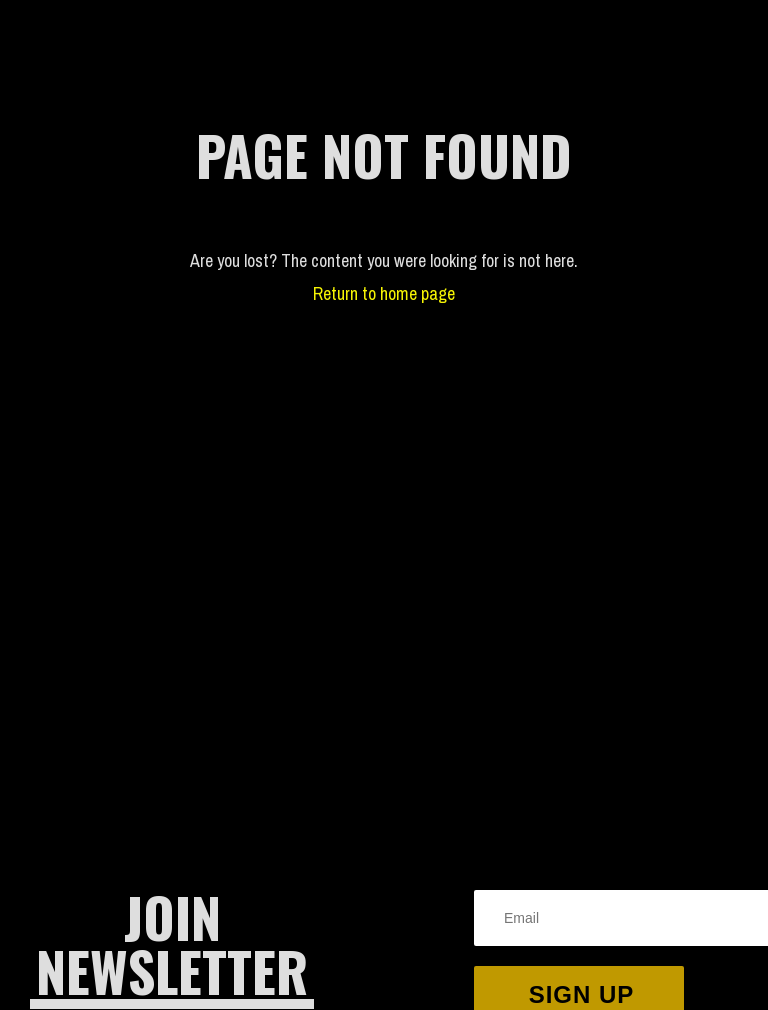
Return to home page (384, 293)
